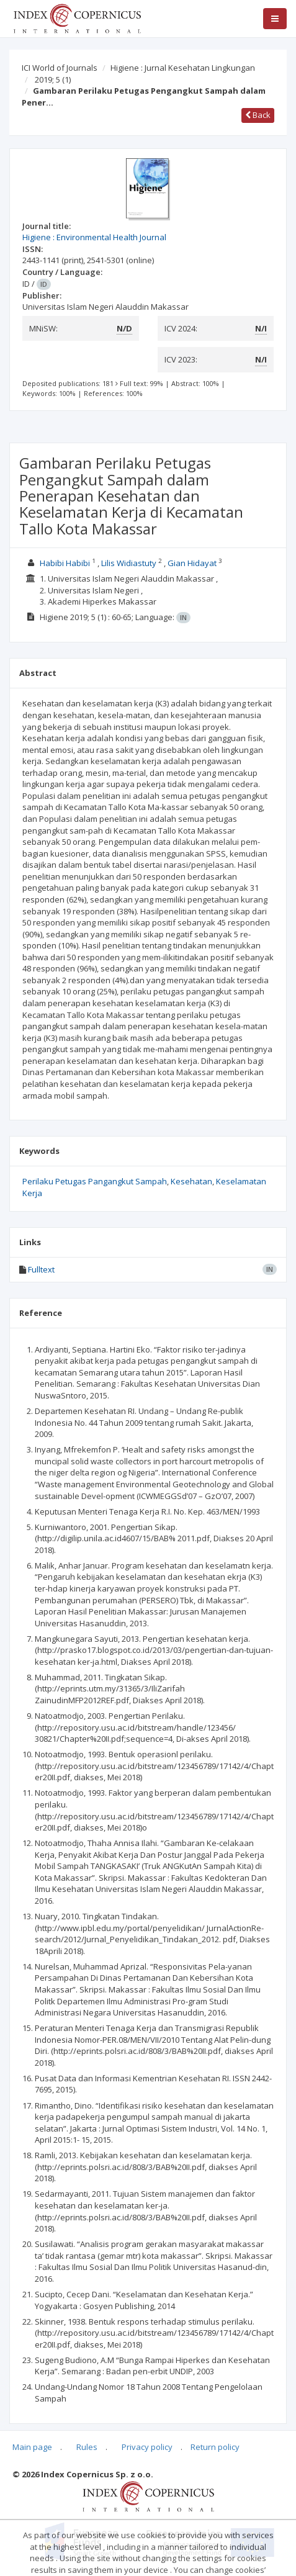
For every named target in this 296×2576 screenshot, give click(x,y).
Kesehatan (191, 1181)
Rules (86, 2446)
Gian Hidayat (192, 563)
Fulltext (41, 1269)
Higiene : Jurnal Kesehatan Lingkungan (182, 67)
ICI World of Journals (59, 67)
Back (258, 114)
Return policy (215, 2446)
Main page (32, 2446)
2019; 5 (53, 79)
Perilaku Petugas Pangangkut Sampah (94, 1181)
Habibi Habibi (65, 563)
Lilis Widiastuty (128, 563)
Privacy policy (147, 2446)
